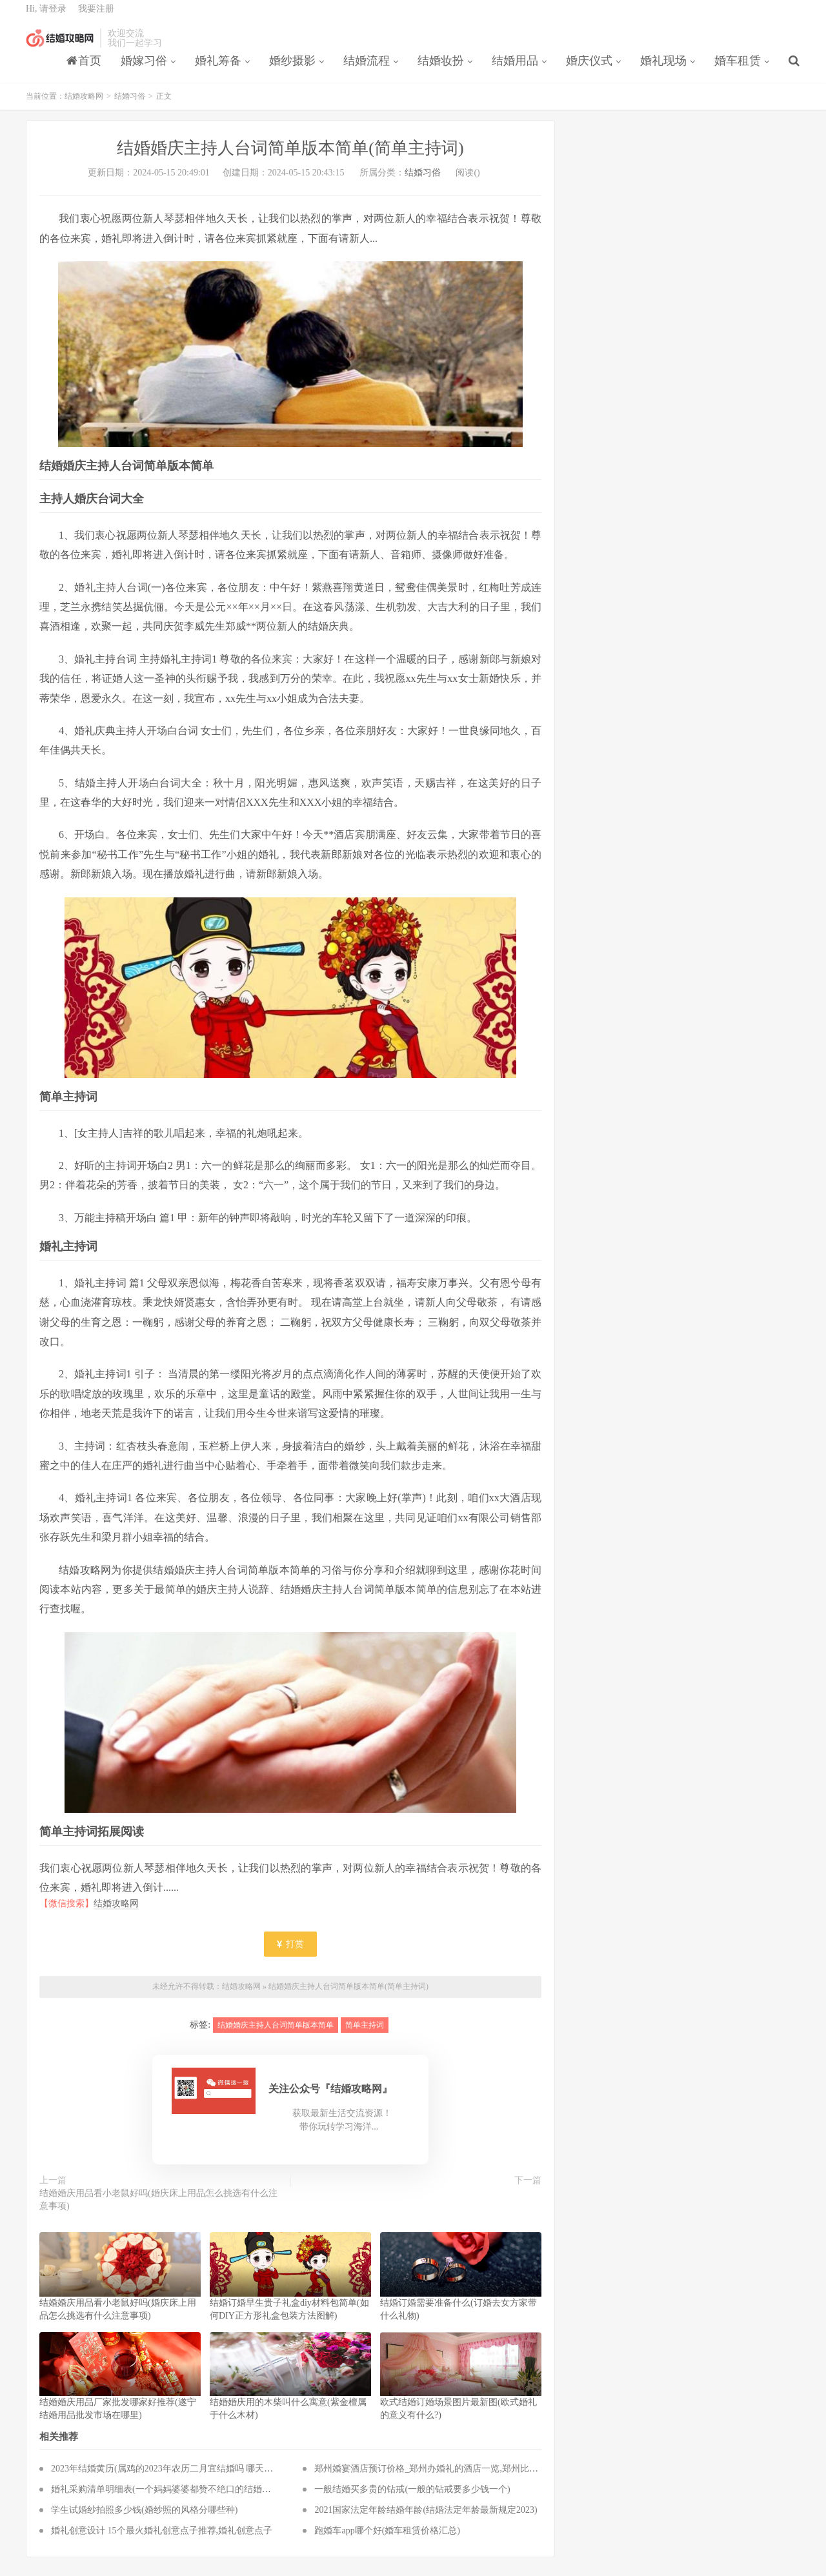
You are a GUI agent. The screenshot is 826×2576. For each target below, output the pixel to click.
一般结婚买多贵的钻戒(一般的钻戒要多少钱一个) (412, 2498)
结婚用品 (515, 68)
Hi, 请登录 (46, 16)
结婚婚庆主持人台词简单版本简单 (275, 2034)
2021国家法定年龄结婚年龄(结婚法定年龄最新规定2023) (425, 2519)
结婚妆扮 (441, 68)
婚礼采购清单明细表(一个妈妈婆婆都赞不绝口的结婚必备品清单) (180, 2498)
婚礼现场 (663, 68)
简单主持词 (364, 2034)
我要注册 (96, 16)
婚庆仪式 (589, 68)
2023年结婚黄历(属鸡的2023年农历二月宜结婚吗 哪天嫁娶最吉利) (181, 2477)
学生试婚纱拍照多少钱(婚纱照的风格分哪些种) (144, 2519)
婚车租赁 (737, 68)
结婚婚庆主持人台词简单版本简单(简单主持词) (348, 1996)
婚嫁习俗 (144, 68)
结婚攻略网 (60, 45)
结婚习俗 (129, 105)
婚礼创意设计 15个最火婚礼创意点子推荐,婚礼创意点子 (161, 2539)
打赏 (290, 1954)
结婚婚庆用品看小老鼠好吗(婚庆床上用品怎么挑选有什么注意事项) (158, 2208)
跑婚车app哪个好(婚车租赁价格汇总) (387, 2539)
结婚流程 (366, 68)
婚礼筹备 (218, 68)
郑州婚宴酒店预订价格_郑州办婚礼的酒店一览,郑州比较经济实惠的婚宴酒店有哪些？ (485, 2477)
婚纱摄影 (292, 68)
